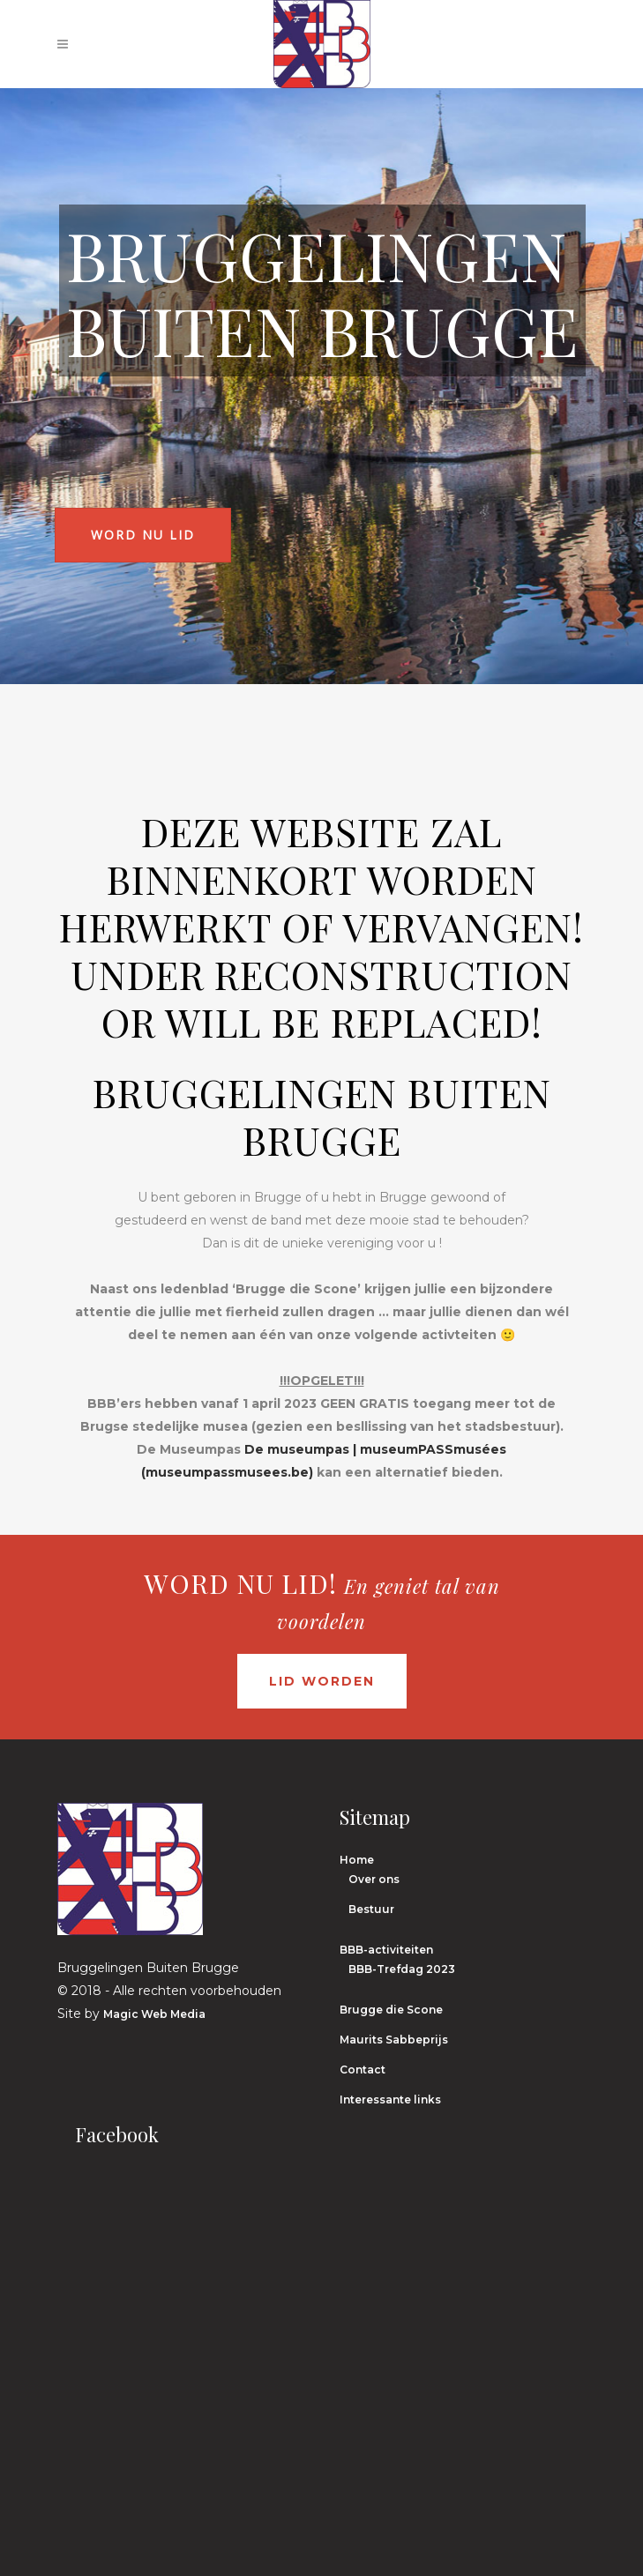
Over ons (374, 1879)
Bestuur (371, 1909)
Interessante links (390, 2099)
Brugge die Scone (391, 2009)
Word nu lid (143, 534)
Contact (362, 2069)
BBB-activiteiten (386, 1949)
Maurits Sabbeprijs (394, 2039)
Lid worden (322, 1681)
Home (357, 1859)
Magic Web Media (154, 2014)
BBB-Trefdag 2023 (401, 1969)
